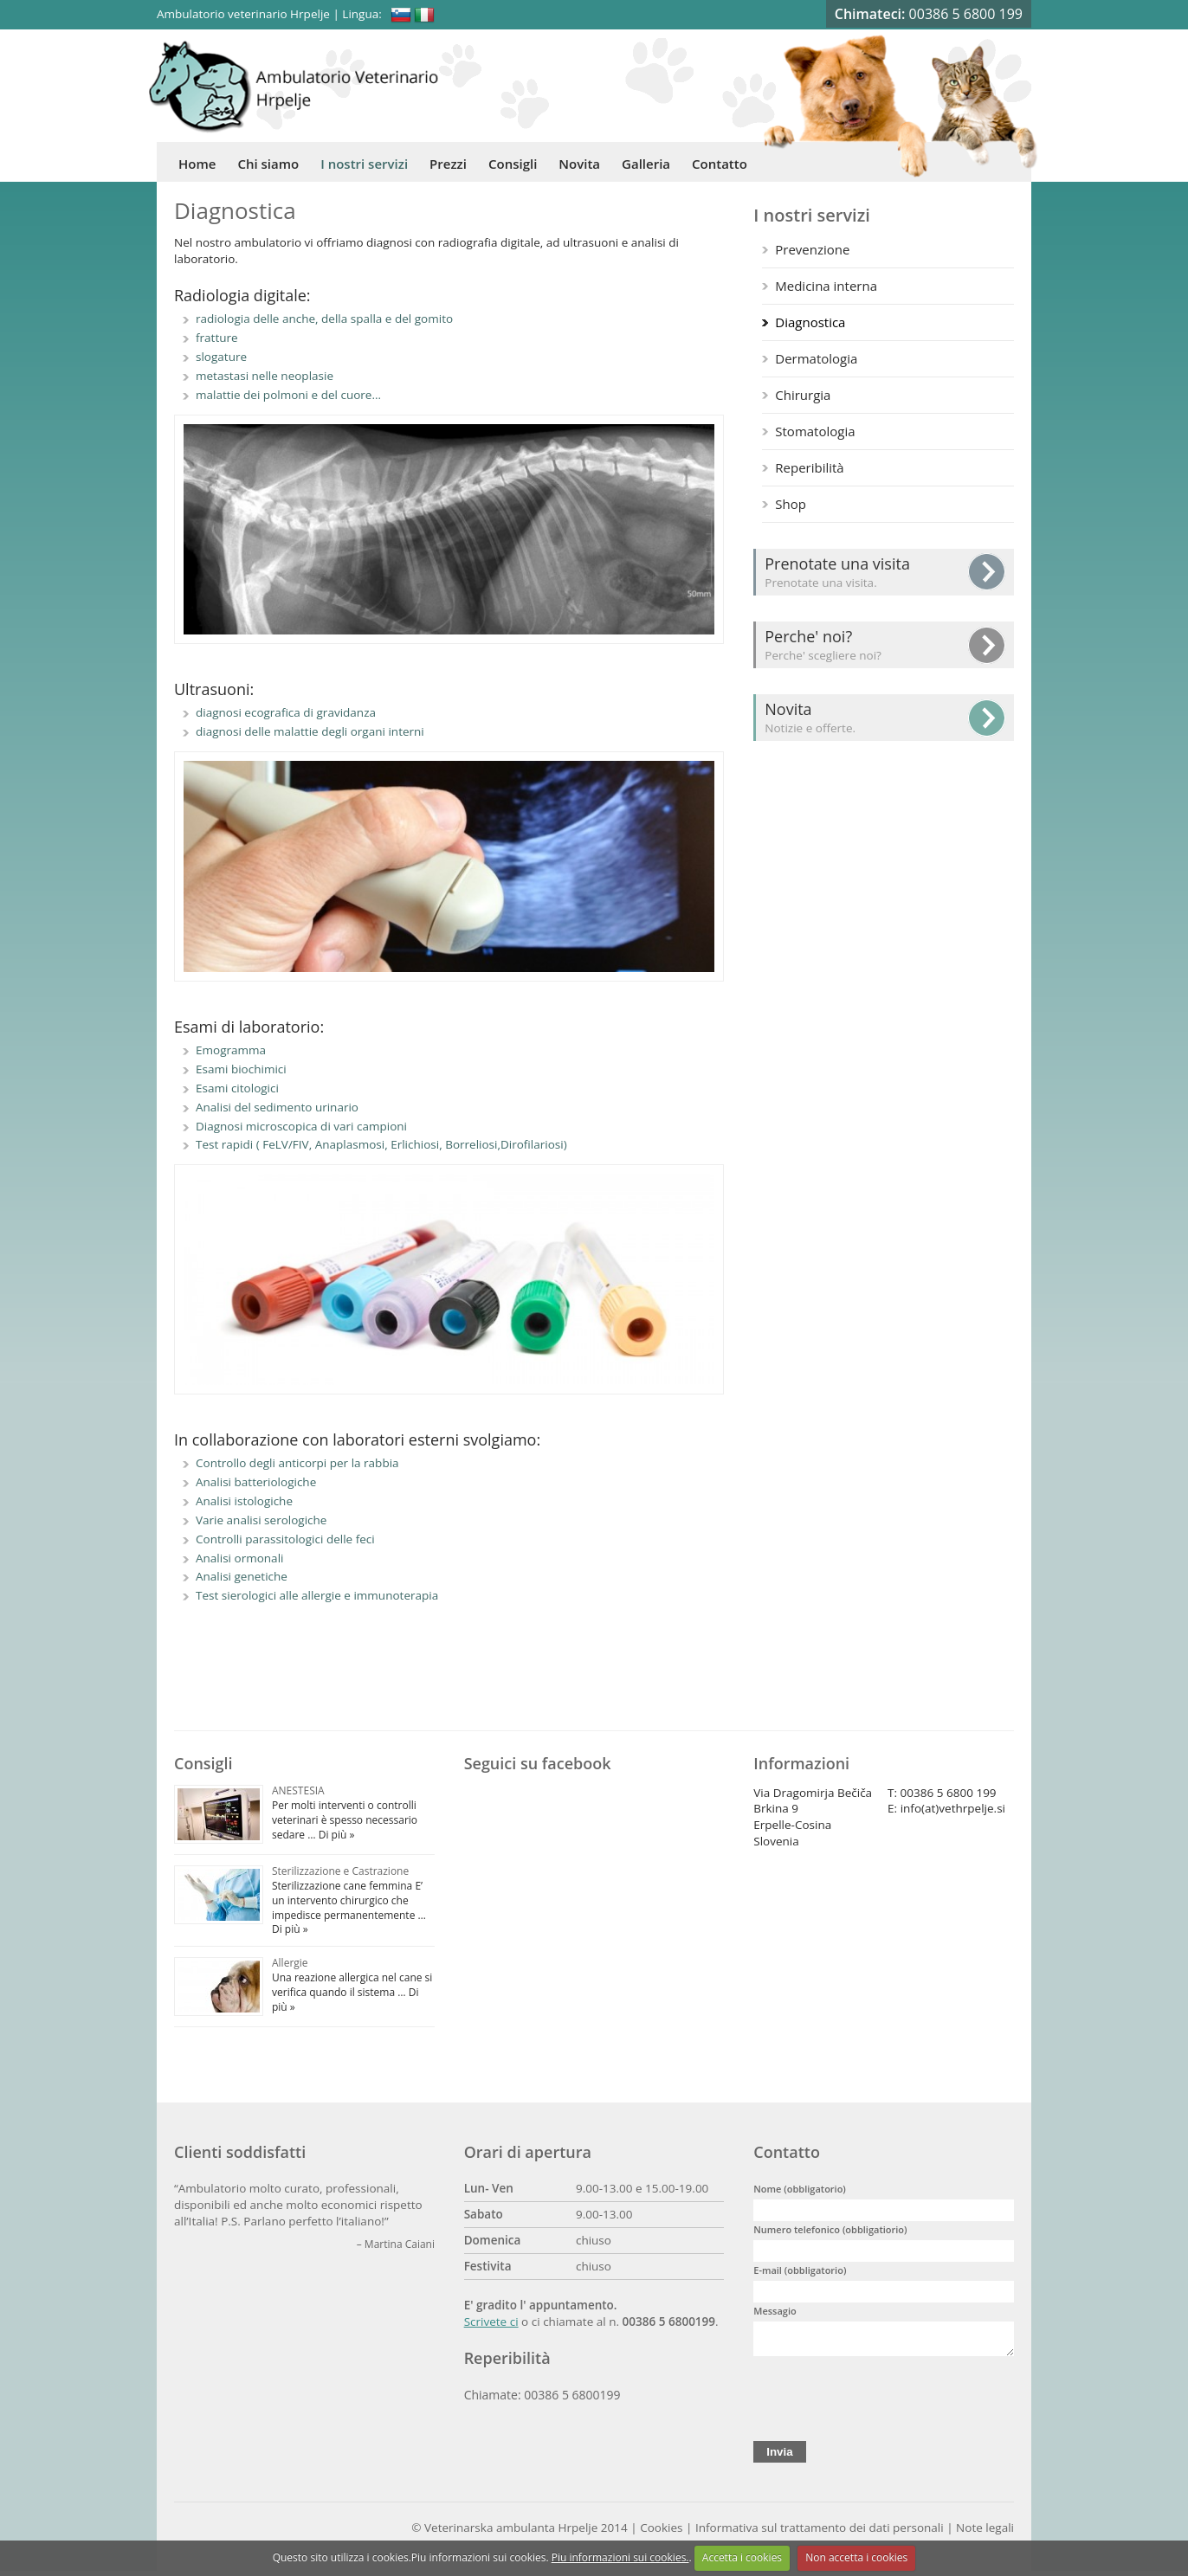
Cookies (661, 2533)
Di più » (335, 1834)
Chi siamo (268, 163)
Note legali (985, 2533)
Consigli (512, 163)
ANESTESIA (298, 1790)
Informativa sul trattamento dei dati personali (819, 2533)
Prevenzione (812, 249)
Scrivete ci (491, 2321)
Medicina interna (826, 285)
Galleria (646, 163)
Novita (579, 163)
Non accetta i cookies (856, 2557)
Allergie (290, 1962)
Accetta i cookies (742, 2557)
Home (197, 163)
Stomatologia (815, 431)
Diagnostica (810, 322)
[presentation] (885, 2399)
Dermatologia (816, 358)
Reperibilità (809, 467)
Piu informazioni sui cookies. (620, 2557)
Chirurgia (802, 394)
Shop (790, 503)
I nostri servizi (364, 163)
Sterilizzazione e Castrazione (340, 1871)
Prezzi (448, 163)
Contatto (719, 163)
